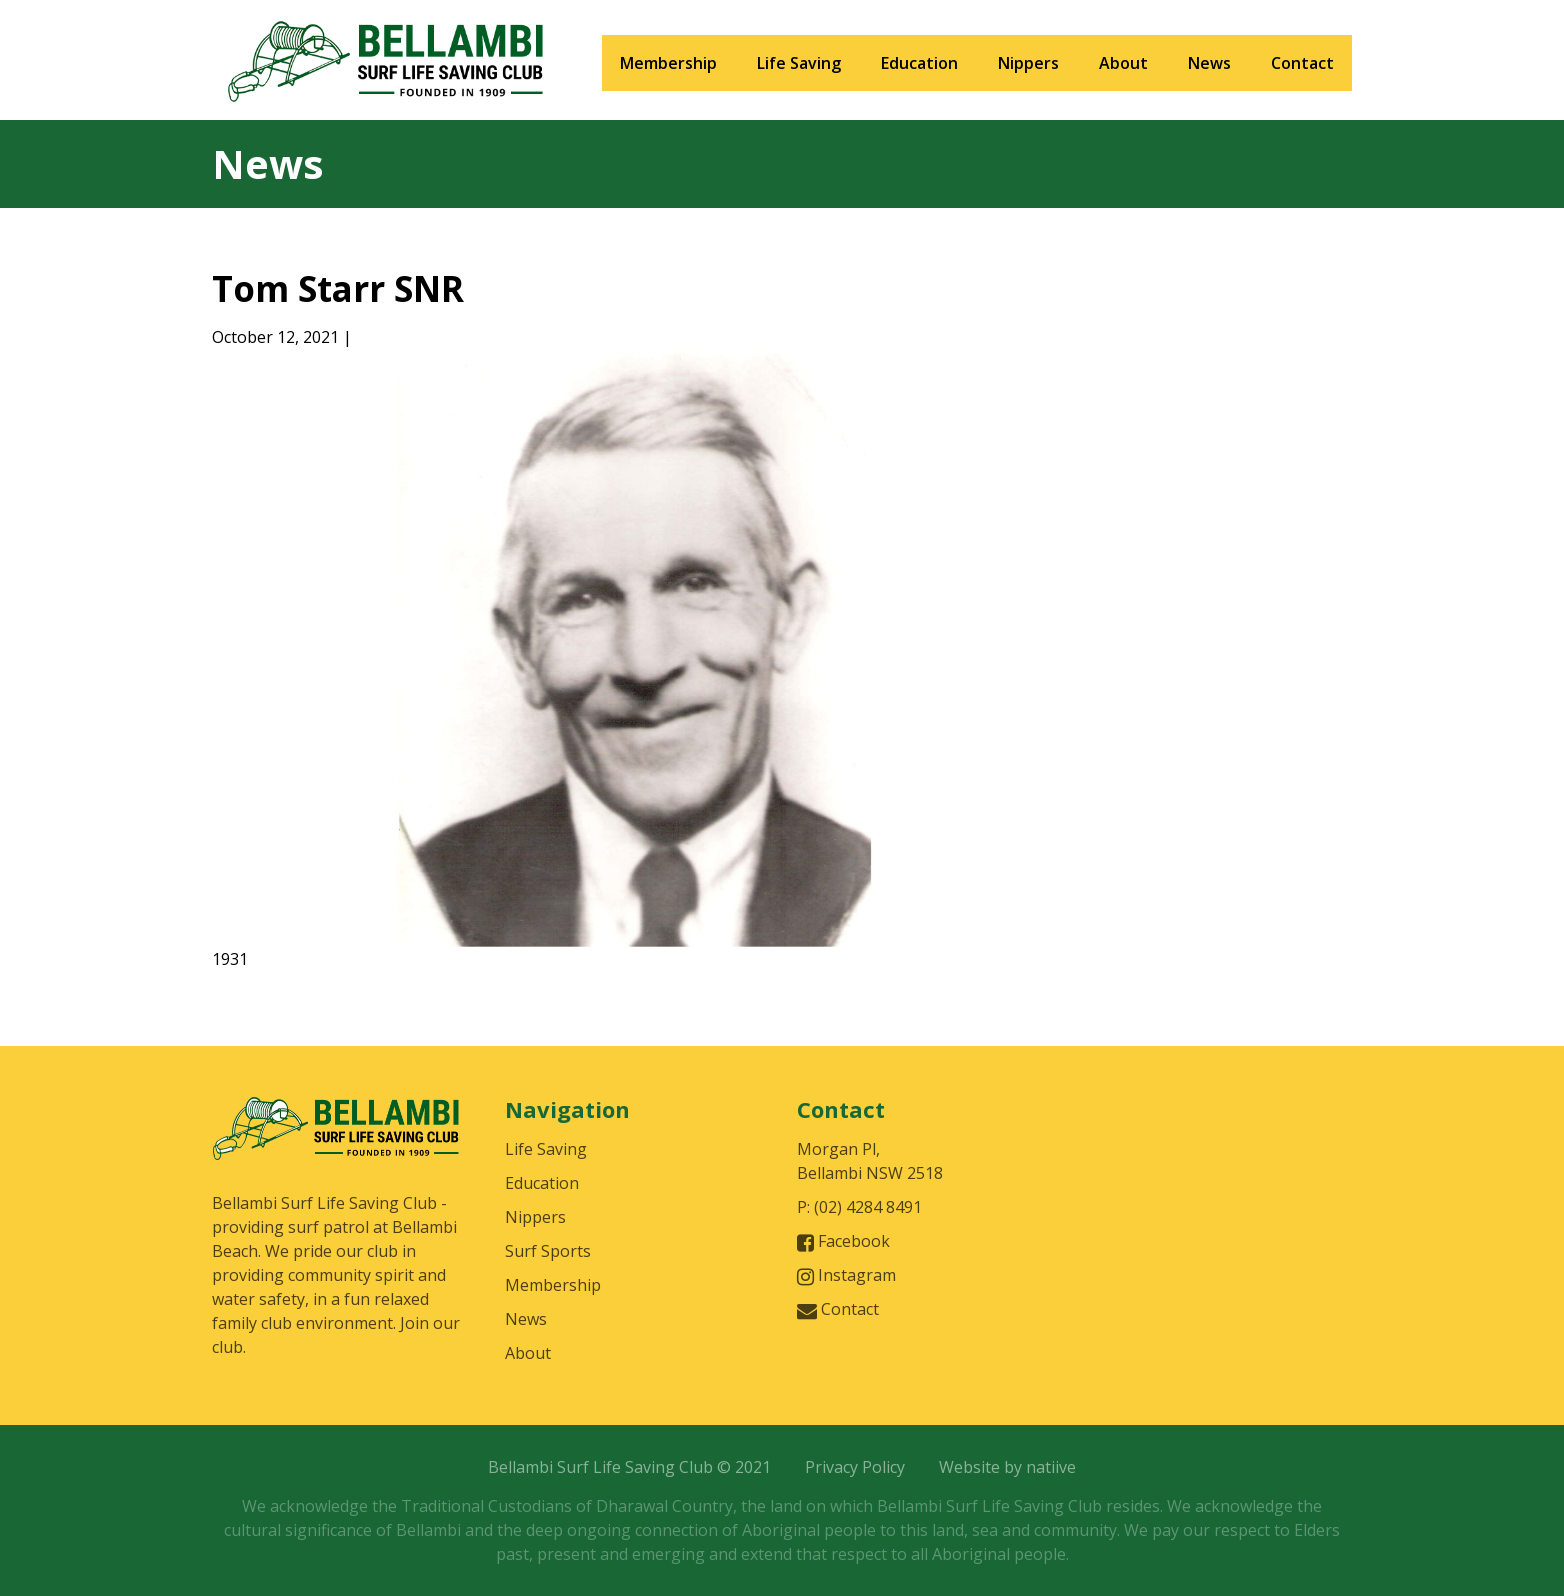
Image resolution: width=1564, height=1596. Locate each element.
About (1123, 63)
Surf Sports (548, 1251)
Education (919, 63)
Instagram (846, 1275)
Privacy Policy (855, 1467)
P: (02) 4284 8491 (859, 1207)
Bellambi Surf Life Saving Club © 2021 (629, 1467)
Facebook (843, 1241)
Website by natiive (1007, 1467)
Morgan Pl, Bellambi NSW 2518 (870, 1161)
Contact (1302, 63)
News (1209, 63)
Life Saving (799, 63)
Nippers (1028, 63)
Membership (668, 63)
